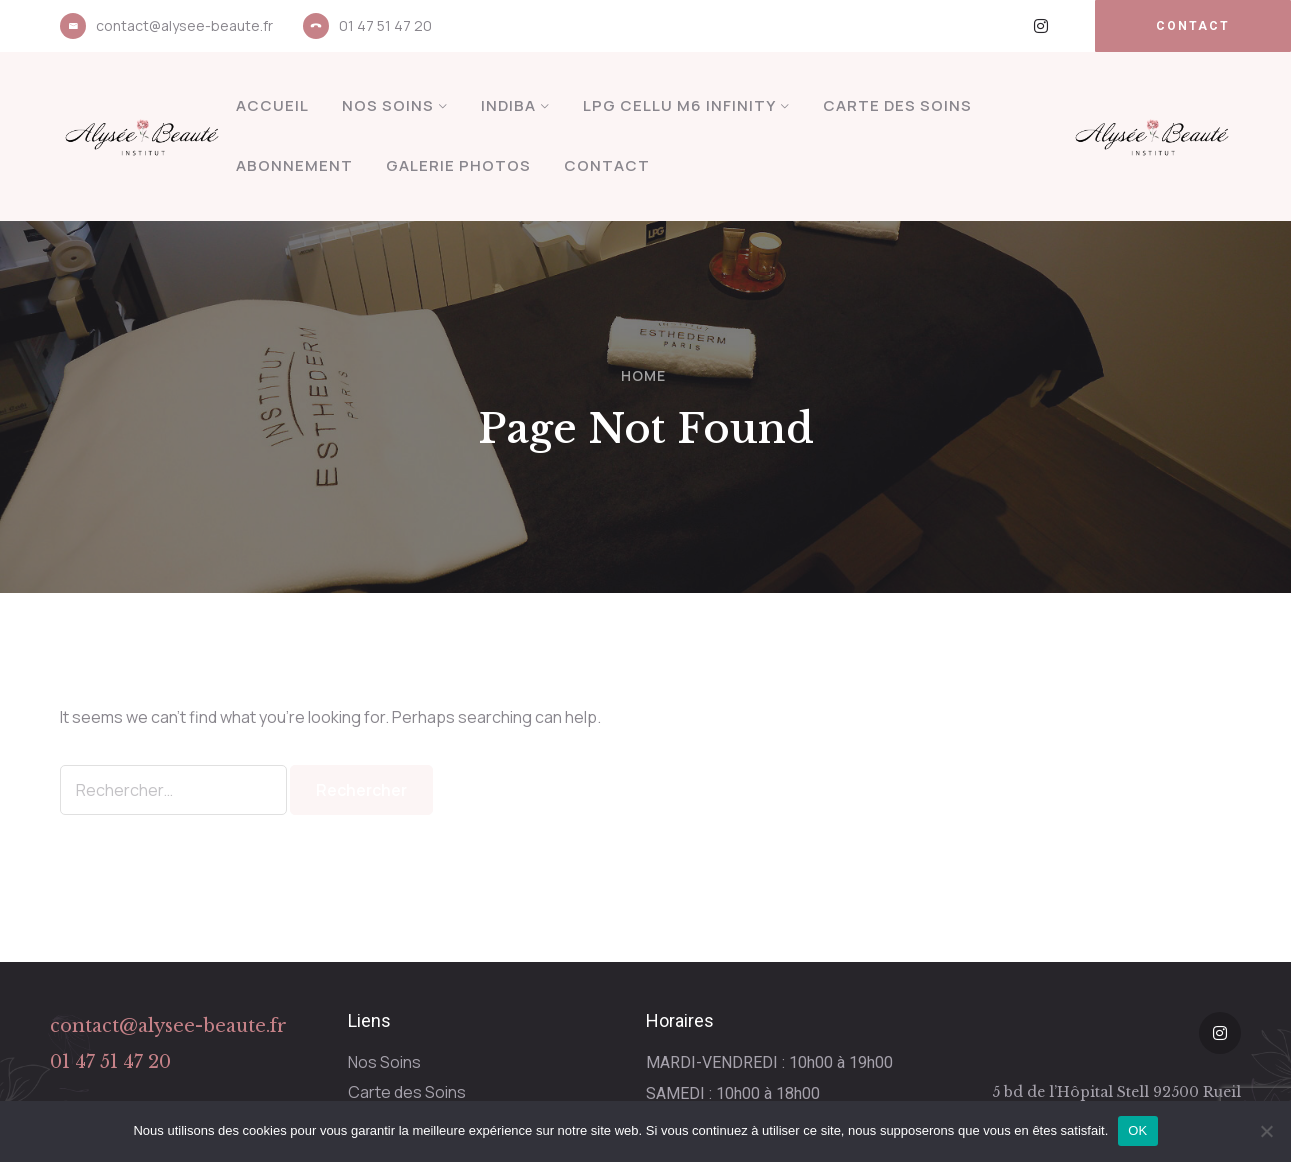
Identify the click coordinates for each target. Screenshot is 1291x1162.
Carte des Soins (897, 105)
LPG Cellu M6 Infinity (679, 105)
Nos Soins (388, 105)
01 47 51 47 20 (385, 25)
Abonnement (294, 165)
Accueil (272, 105)
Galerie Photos (458, 165)
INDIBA (508, 105)
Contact (607, 165)
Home (643, 375)
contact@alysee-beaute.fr (184, 25)
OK (1137, 1130)
